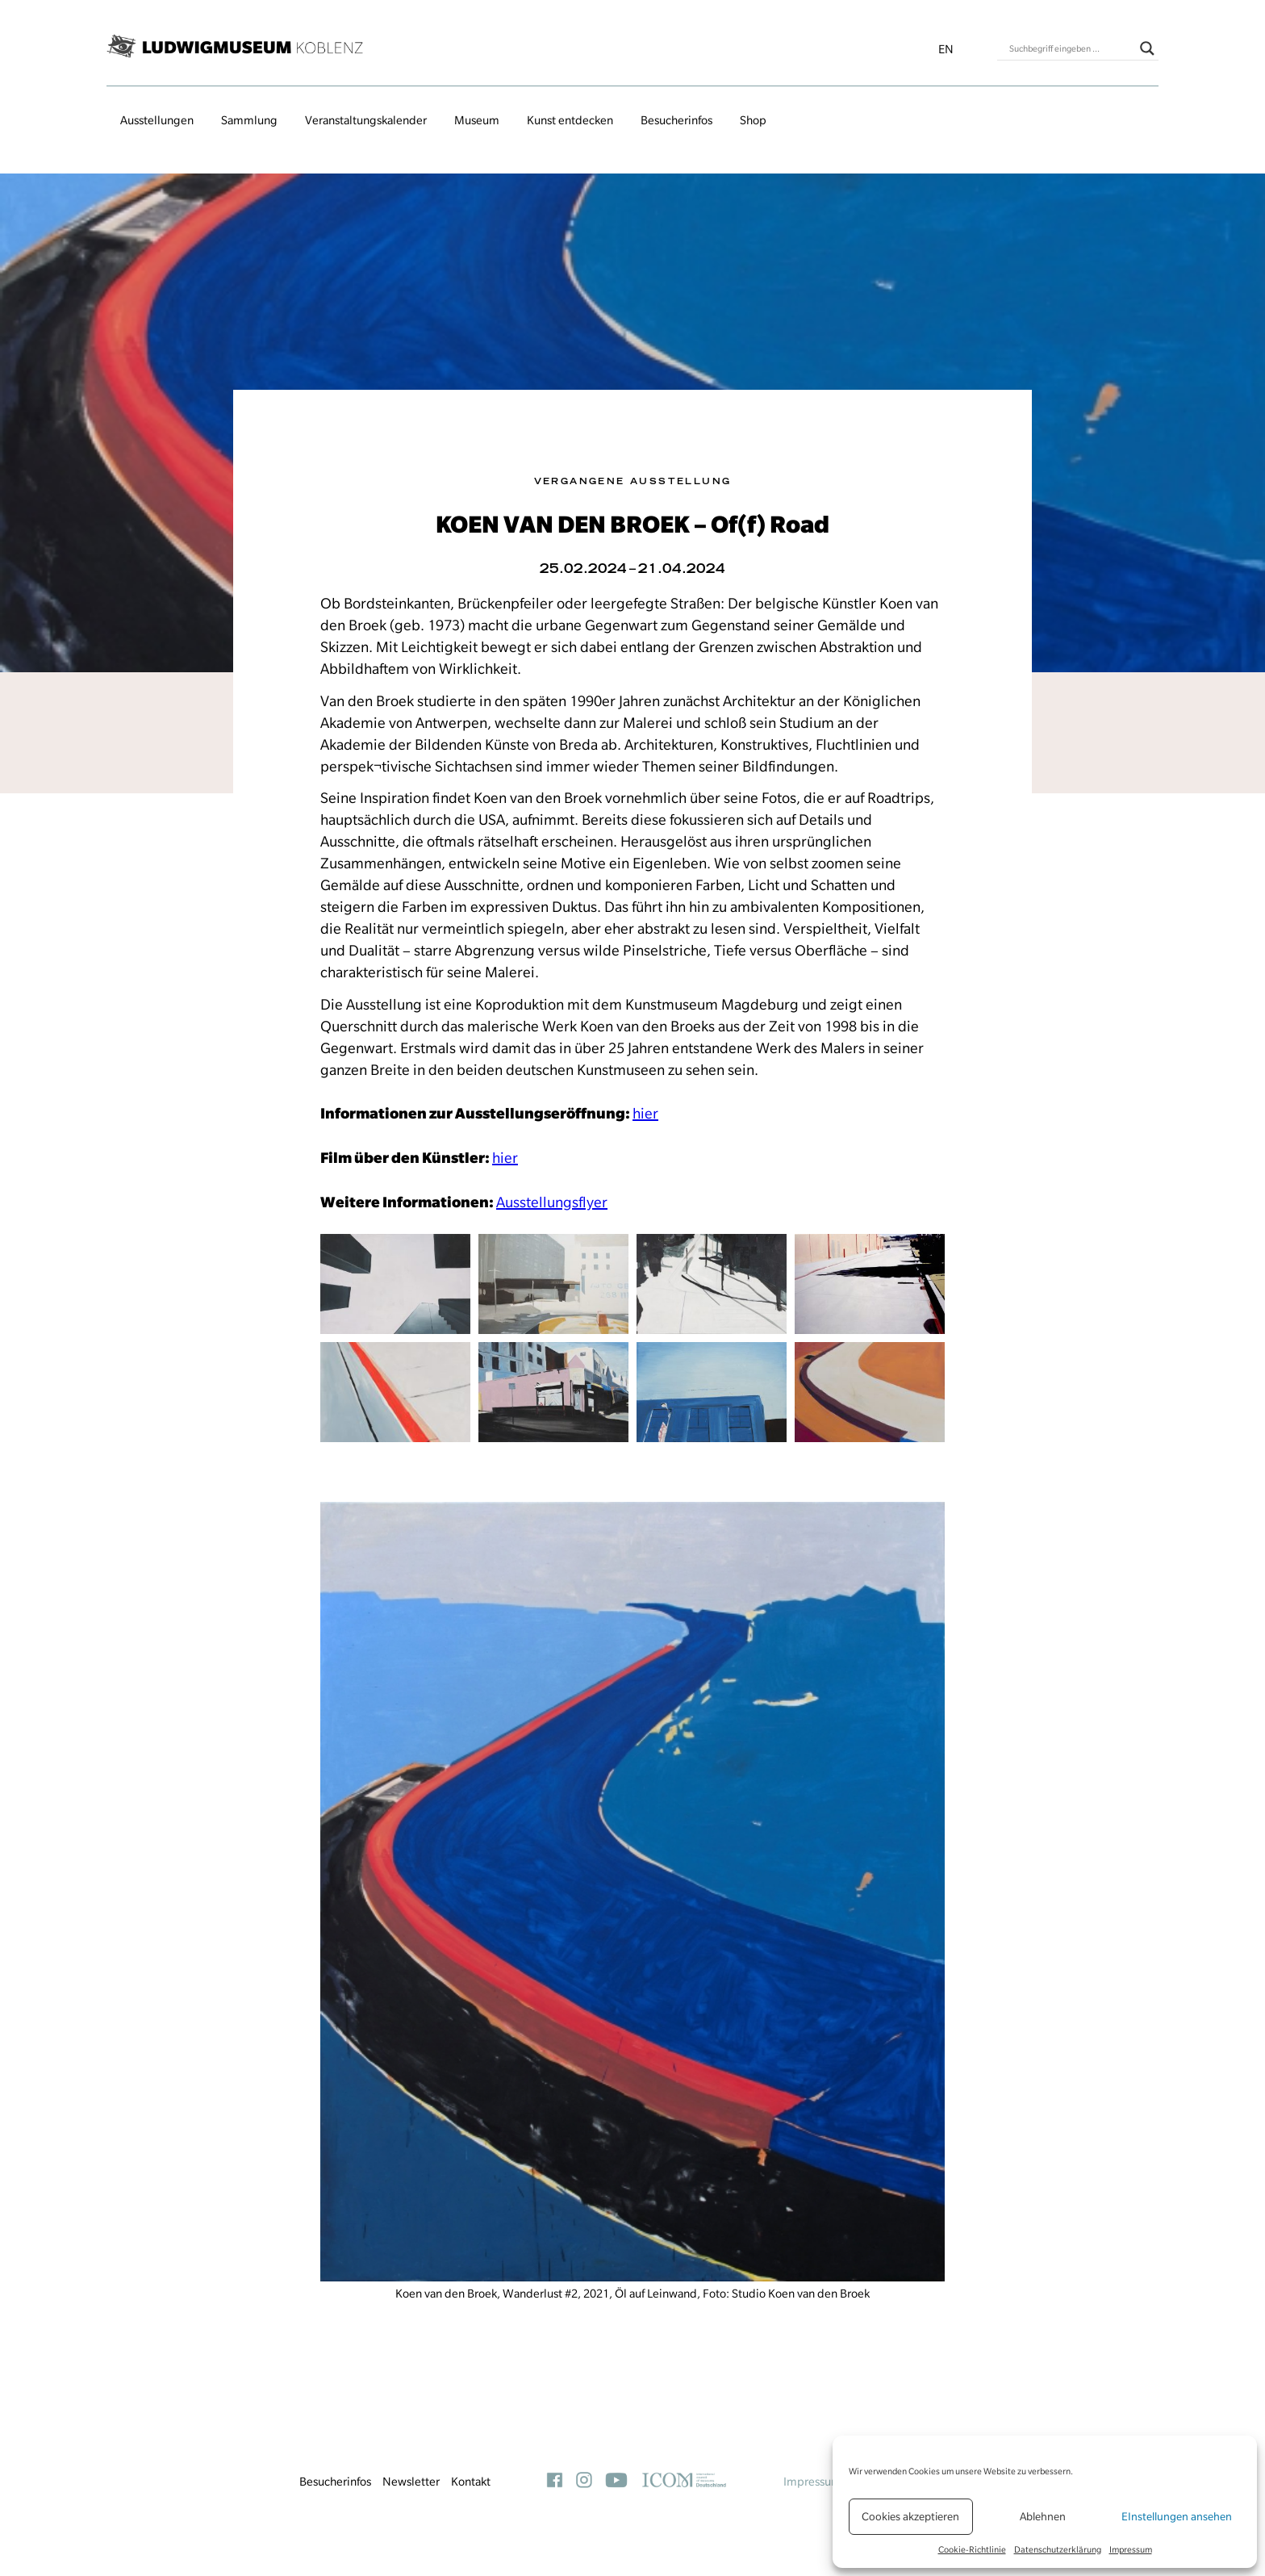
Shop (753, 120)
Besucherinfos (676, 120)
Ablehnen (1043, 2516)
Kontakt (471, 2481)
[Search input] (1070, 48)
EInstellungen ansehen (1176, 2516)
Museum (476, 120)
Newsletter (411, 2481)
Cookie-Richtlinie (972, 2549)
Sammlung (249, 120)
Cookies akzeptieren (910, 2516)
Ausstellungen (157, 120)
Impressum (1130, 2549)
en (946, 49)
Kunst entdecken (570, 120)
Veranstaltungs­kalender (366, 120)
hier (645, 1113)
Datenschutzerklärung (1057, 2549)
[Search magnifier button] (1147, 48)
